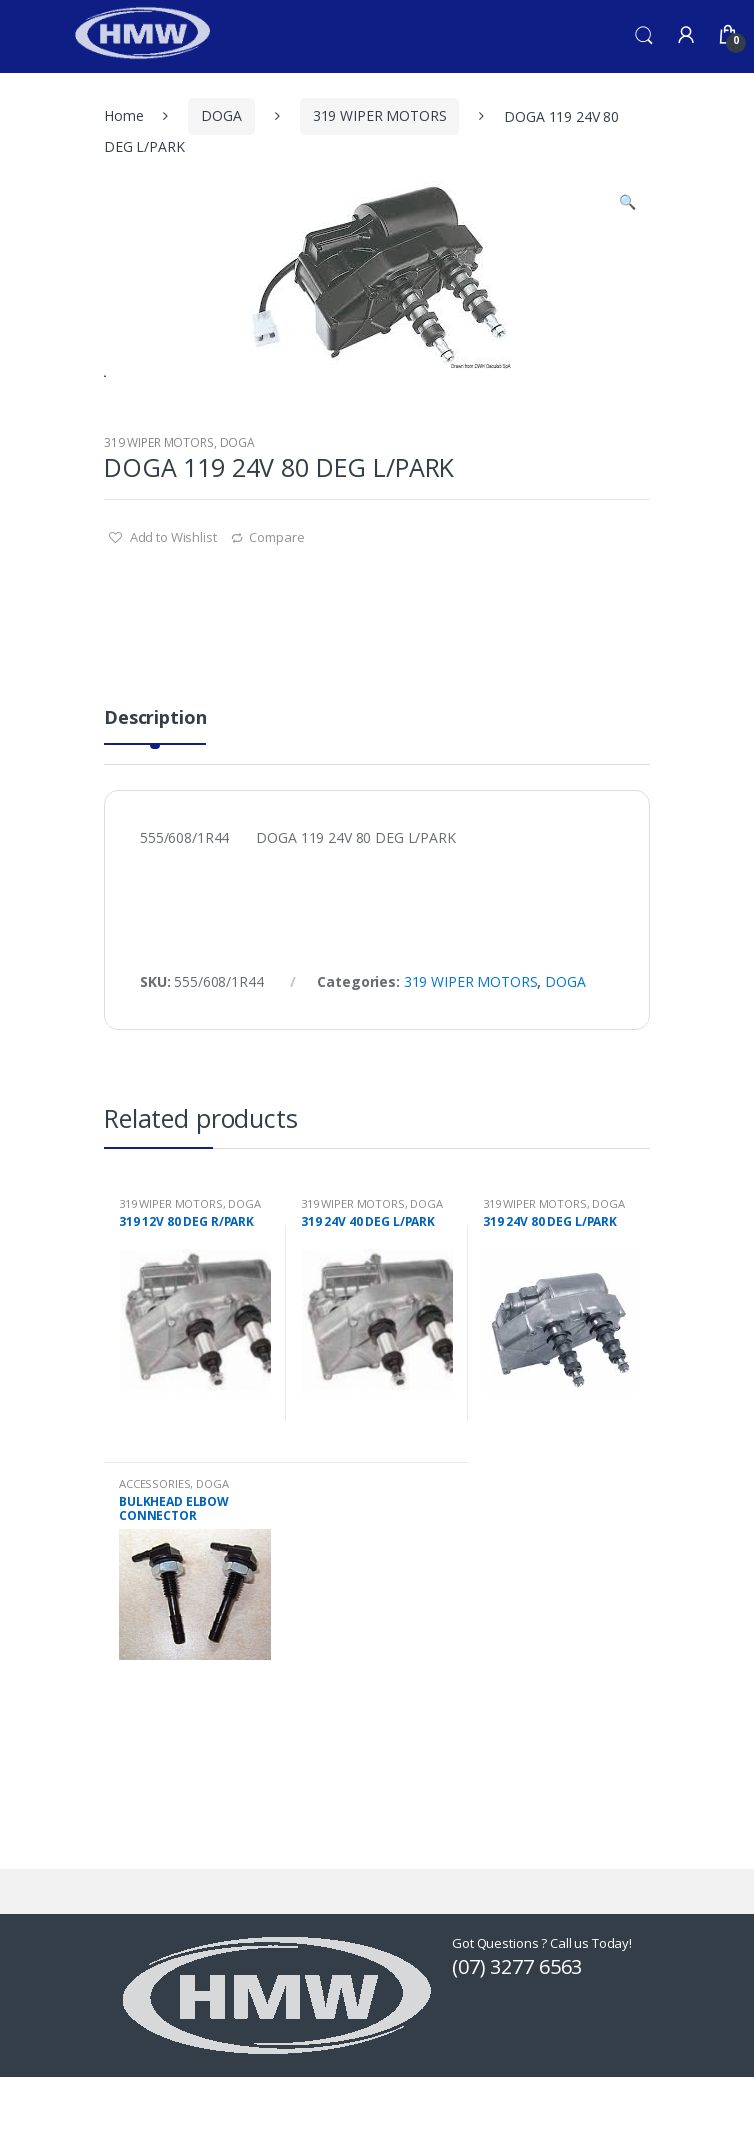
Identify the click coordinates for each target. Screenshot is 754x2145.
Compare (276, 615)
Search (644, 36)
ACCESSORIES (154, 1561)
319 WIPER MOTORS (380, 115)
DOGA (221, 115)
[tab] (155, 803)
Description (155, 796)
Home (123, 115)
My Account (686, 36)
